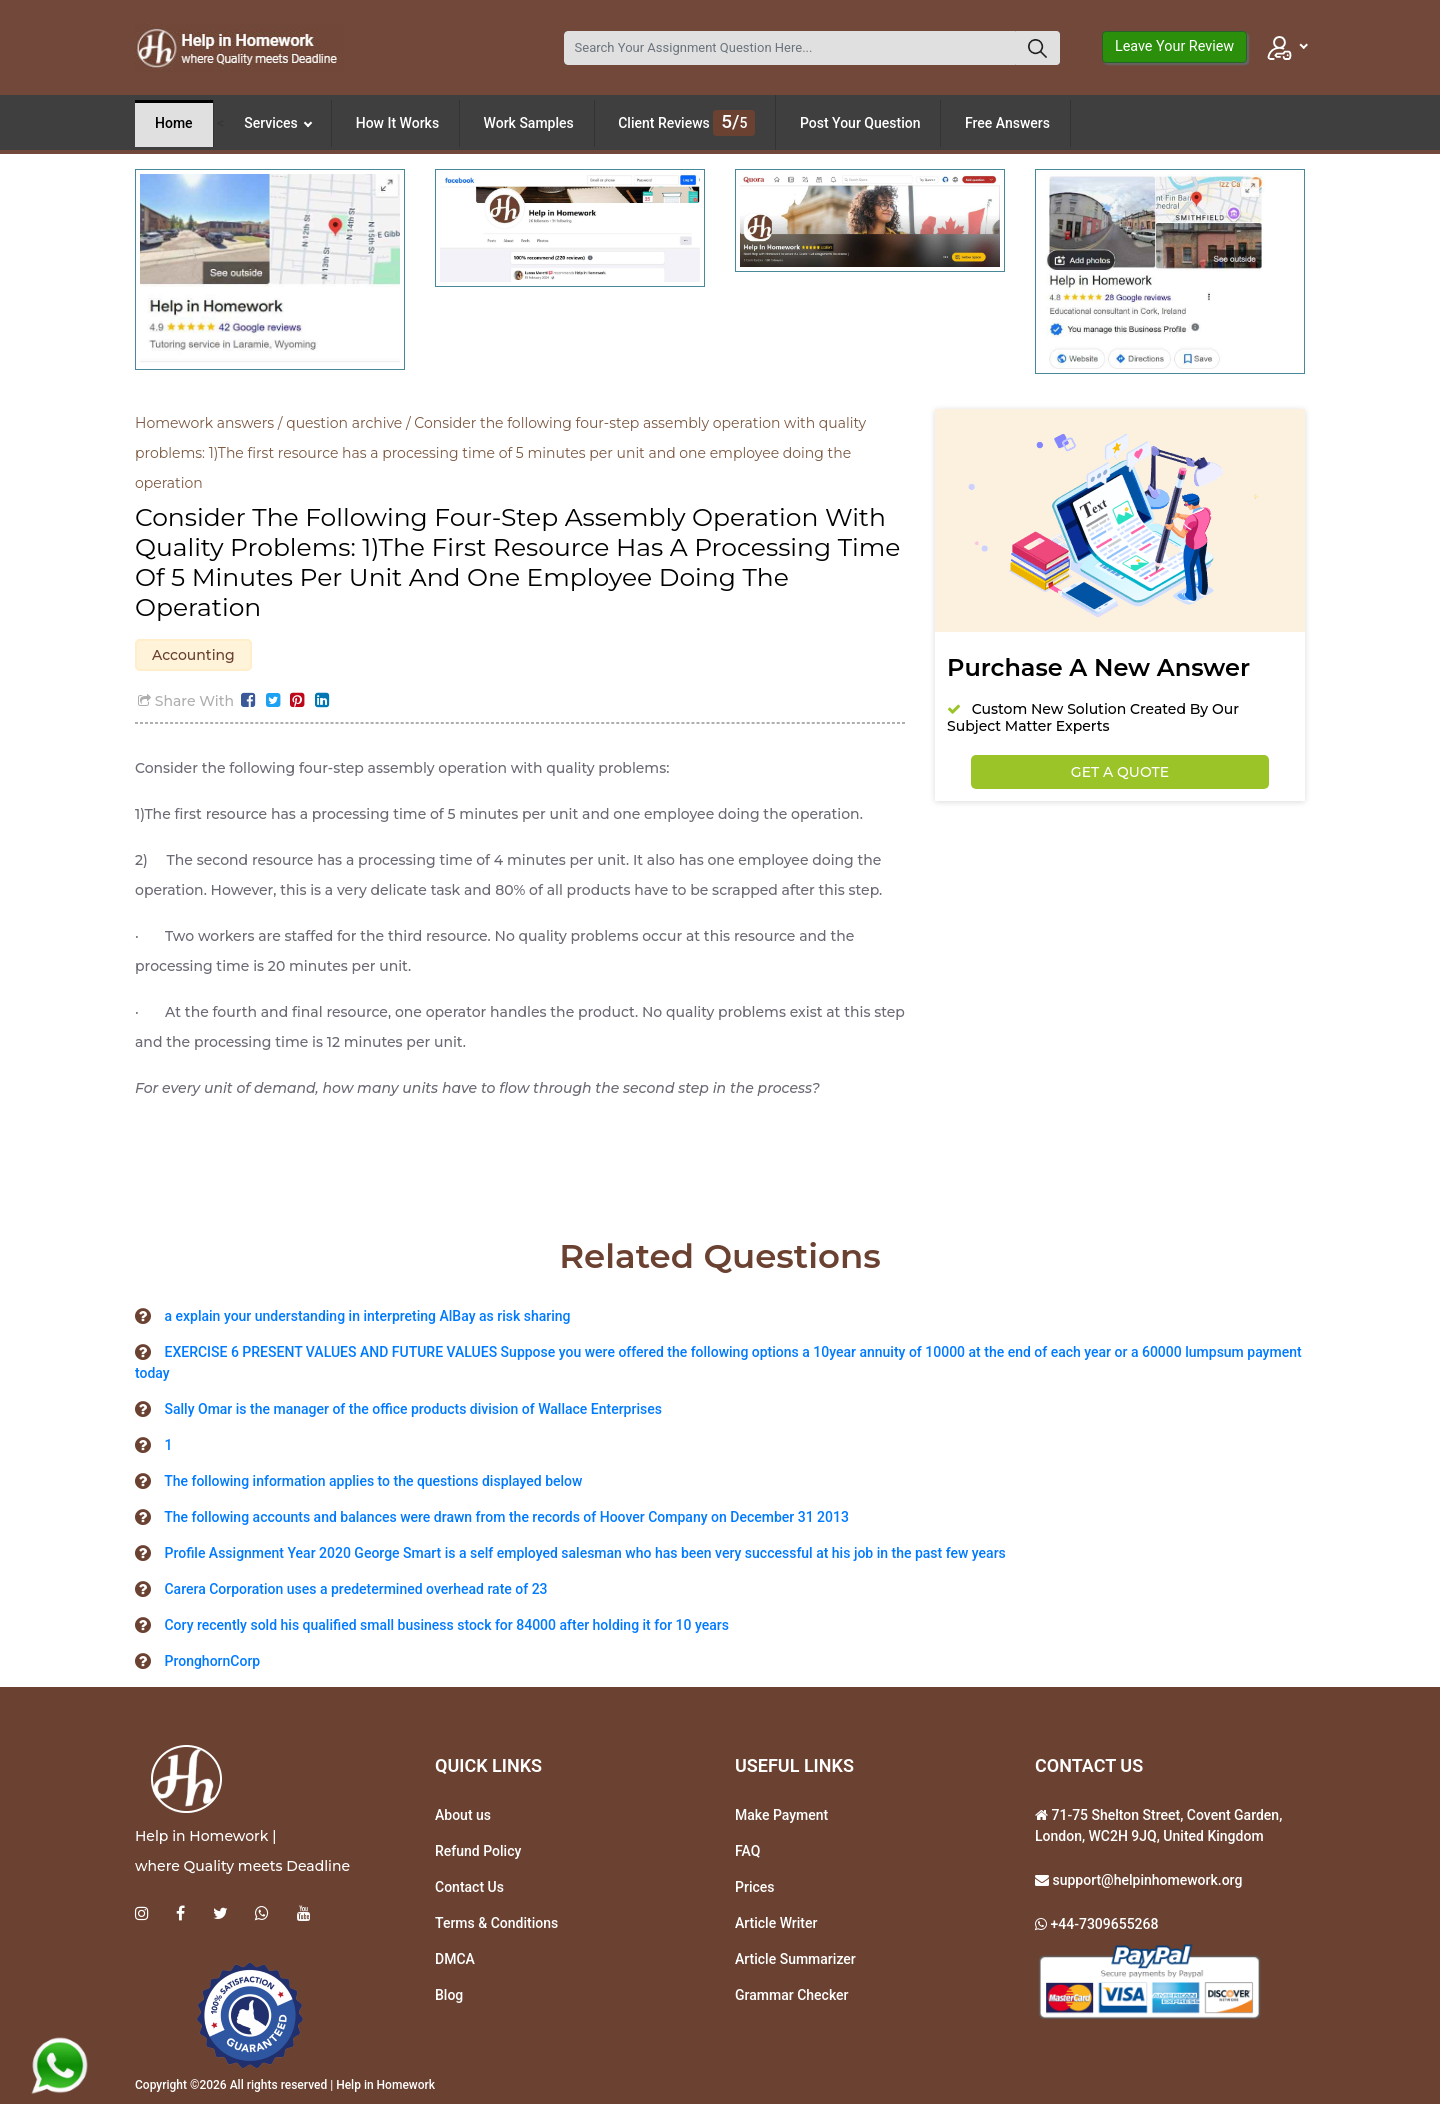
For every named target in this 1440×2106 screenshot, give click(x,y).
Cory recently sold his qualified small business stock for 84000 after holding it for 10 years (446, 1627)
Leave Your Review (1174, 46)
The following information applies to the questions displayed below (373, 1483)
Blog (449, 1997)
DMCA (455, 1961)
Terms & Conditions (496, 1925)
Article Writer (776, 1925)
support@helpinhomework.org (1145, 1882)
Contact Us (469, 1889)
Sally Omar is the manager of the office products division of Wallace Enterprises (412, 1411)
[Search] (790, 48)
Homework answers (204, 423)
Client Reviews (686, 123)
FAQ (747, 1853)
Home (174, 123)
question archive (344, 423)
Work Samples (529, 123)
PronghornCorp (212, 1663)
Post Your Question (860, 123)
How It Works (397, 123)
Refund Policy (478, 1853)
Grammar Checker (792, 1997)
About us (463, 1817)
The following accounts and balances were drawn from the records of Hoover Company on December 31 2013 (506, 1519)
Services (278, 123)
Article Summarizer (795, 1961)
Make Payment (781, 1817)
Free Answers (1007, 123)
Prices (754, 1889)
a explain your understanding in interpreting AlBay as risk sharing (367, 1318)
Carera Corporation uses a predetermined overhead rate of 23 (355, 1591)
